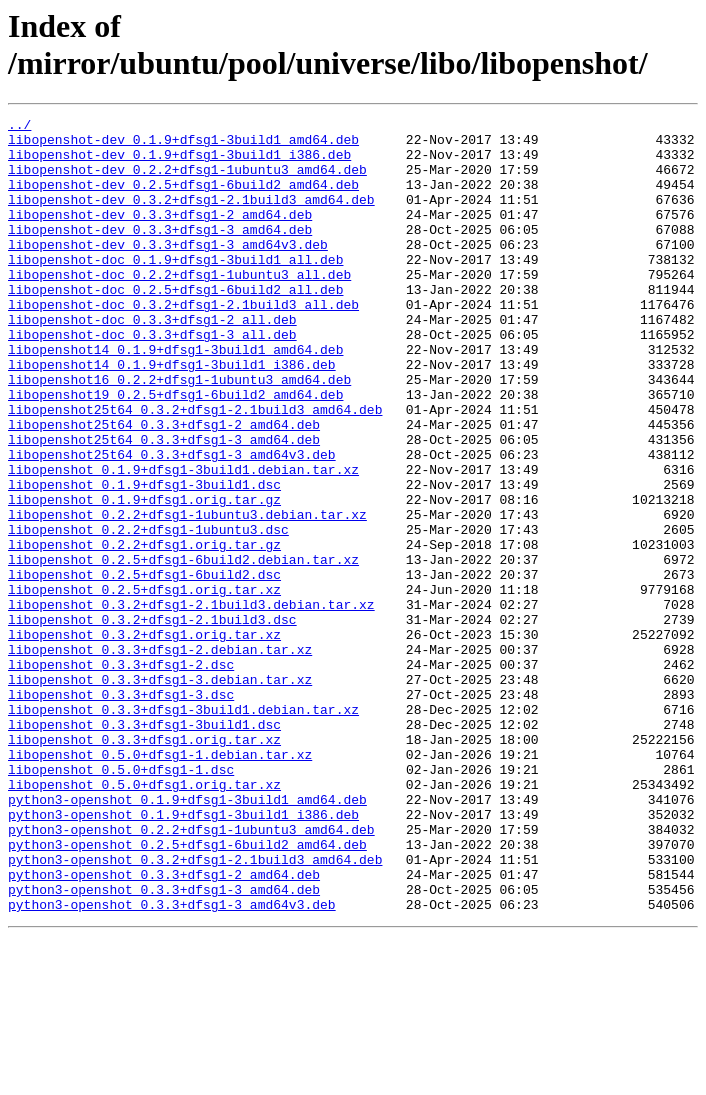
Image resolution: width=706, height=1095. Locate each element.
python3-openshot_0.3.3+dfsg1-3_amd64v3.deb (172, 1063)
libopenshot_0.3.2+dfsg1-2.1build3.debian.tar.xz (191, 703)
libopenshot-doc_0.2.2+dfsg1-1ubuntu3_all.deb (179, 307)
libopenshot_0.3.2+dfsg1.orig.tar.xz (144, 739)
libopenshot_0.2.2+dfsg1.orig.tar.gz (144, 631)
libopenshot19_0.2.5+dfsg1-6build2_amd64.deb (175, 451)
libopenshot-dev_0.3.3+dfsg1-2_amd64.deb (160, 235)
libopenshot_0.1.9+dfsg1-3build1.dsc (144, 559)
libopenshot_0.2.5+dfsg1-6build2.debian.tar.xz (183, 649)
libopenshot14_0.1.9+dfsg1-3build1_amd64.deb (175, 397)
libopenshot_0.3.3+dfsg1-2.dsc (121, 775)
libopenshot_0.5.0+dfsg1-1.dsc (121, 901)
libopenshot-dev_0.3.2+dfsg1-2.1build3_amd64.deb (191, 217)
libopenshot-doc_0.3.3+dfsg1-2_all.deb (152, 361)
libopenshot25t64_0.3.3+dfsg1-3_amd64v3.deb (172, 523)
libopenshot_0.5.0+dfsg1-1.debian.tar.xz (160, 883)
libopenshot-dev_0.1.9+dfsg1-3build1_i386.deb (179, 163)
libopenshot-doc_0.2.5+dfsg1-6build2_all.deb (175, 325)
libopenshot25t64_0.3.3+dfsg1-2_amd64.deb (164, 487)
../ (19, 127)
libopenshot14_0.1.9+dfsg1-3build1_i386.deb (172, 415)
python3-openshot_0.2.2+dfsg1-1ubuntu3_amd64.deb (191, 973)
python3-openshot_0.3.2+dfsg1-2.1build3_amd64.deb (195, 1009)
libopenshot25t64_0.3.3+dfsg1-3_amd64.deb (164, 505)
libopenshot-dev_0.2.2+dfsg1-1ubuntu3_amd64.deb (187, 181)
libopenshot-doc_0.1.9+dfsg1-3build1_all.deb (175, 289)
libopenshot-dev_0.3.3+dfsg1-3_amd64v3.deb (168, 271)
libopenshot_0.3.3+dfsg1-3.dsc (121, 811)
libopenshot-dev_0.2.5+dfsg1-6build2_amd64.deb (183, 199)
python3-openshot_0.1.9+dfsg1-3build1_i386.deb (183, 955)
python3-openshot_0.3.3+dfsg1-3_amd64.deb (164, 1045)
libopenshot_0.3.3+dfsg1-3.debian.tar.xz (160, 793)
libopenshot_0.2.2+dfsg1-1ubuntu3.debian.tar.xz (187, 595)
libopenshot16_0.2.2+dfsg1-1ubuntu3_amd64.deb (179, 433)
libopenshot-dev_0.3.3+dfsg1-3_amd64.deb (160, 253)
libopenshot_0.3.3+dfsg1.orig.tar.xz (144, 865)
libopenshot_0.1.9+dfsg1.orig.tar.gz (144, 577)
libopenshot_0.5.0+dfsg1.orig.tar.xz (144, 919)
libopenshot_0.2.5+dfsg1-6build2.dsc (144, 667)
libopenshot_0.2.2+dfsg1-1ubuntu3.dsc (148, 613)
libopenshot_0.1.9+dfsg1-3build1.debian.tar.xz (183, 541)
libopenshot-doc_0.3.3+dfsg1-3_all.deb (152, 379)
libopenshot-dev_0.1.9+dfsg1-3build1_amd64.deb (183, 145)
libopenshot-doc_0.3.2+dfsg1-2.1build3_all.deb (183, 343)
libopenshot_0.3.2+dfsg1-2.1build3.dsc (152, 721)
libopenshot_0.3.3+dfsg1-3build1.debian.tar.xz (183, 829)
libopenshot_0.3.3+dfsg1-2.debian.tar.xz (160, 757)
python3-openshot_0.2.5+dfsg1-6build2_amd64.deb (187, 991)
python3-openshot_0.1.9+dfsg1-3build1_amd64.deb (187, 937)
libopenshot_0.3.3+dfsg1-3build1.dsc (144, 847)
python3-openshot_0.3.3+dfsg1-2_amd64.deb (164, 1027)
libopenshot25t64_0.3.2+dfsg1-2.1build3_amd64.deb (195, 469)
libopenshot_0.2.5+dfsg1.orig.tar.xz (144, 685)
